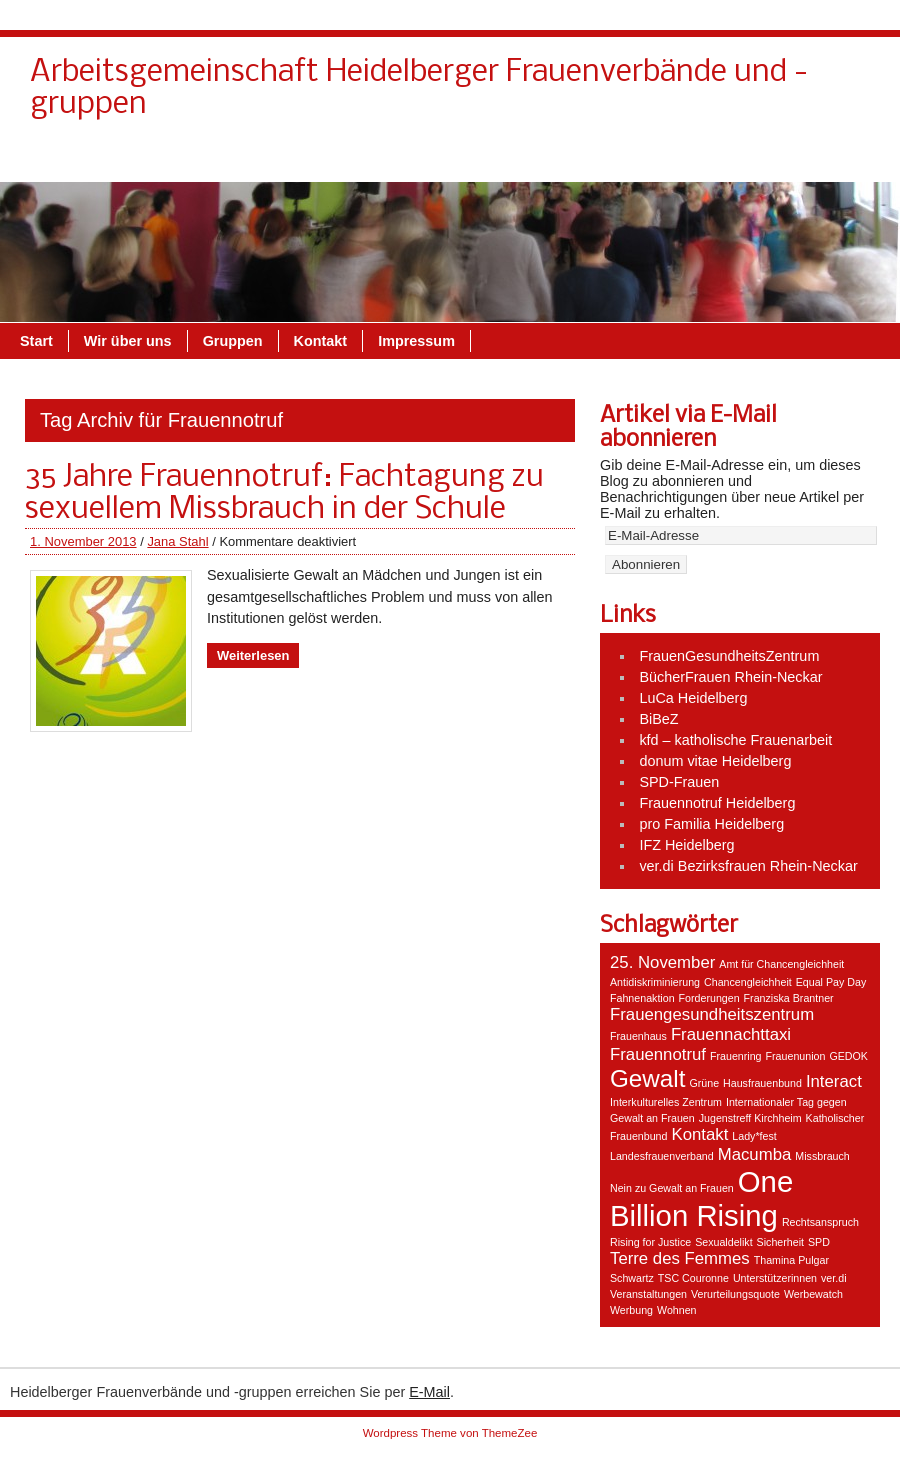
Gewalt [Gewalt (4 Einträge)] (647, 1078)
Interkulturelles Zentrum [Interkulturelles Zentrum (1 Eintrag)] (666, 1102)
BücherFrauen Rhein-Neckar (730, 677)
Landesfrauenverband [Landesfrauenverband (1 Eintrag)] (662, 1156)
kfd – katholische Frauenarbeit (735, 740)
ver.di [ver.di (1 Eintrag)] (833, 1278)
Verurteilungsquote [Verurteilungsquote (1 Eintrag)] (735, 1294)
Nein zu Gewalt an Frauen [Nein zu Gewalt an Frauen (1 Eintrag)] (672, 1188)
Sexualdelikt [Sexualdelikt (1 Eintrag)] (723, 1242)
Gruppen (721, 159)
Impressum (820, 159)
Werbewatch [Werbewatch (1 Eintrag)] (813, 1294)
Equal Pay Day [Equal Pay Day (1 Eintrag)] (831, 982)
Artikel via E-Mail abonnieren (688, 428)
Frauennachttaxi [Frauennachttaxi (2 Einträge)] (731, 1034)
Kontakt (515, 159)
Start (36, 341)
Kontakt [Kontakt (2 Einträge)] (699, 1134)
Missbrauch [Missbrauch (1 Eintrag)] (822, 1156)
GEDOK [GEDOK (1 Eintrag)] (848, 1056)
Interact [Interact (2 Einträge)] (834, 1081)
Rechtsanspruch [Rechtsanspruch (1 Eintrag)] (820, 1222)
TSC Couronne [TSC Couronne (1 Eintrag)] (693, 1278)
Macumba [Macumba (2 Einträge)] (755, 1154)
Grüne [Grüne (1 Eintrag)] (704, 1083)
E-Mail (429, 1392)
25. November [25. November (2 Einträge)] (662, 962)
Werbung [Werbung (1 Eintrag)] (631, 1310)
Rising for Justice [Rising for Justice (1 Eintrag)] (650, 1242)
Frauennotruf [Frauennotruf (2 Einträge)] (658, 1054)
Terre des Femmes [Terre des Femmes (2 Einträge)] (680, 1258)
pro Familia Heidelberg (711, 824)
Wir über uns (616, 159)
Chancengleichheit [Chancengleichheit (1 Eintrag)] (748, 982)
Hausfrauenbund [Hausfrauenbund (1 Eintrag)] (762, 1083)
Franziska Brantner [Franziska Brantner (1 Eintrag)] (789, 998)
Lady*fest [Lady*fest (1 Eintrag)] (754, 1136)
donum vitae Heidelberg (715, 761)
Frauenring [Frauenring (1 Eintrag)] (736, 1056)
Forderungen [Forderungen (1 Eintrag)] (709, 998)
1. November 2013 (83, 541)
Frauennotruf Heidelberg (717, 803)
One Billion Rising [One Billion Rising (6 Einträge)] (701, 1198)
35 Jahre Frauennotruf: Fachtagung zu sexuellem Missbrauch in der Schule (284, 494)
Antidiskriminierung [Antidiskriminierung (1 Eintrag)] (655, 982)
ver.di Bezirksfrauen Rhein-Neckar (748, 866)
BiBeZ (658, 719)
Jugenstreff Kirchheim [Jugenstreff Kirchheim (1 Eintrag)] (750, 1118)
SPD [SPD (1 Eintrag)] (819, 1242)
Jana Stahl (177, 541)
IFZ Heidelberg (686, 845)
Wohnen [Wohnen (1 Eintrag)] (677, 1310)
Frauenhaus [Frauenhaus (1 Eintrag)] (638, 1036)
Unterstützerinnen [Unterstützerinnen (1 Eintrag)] (775, 1278)
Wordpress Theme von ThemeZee (450, 1433)
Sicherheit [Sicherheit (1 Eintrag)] (780, 1242)
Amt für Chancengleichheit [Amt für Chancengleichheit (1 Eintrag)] (781, 964)
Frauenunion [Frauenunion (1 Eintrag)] (796, 1056)
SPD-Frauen (679, 782)
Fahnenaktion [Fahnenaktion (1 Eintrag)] (642, 998)
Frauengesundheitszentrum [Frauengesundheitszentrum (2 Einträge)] (712, 1014)
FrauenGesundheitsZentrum (729, 656)
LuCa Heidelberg (693, 698)
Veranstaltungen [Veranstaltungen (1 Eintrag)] (648, 1294)
